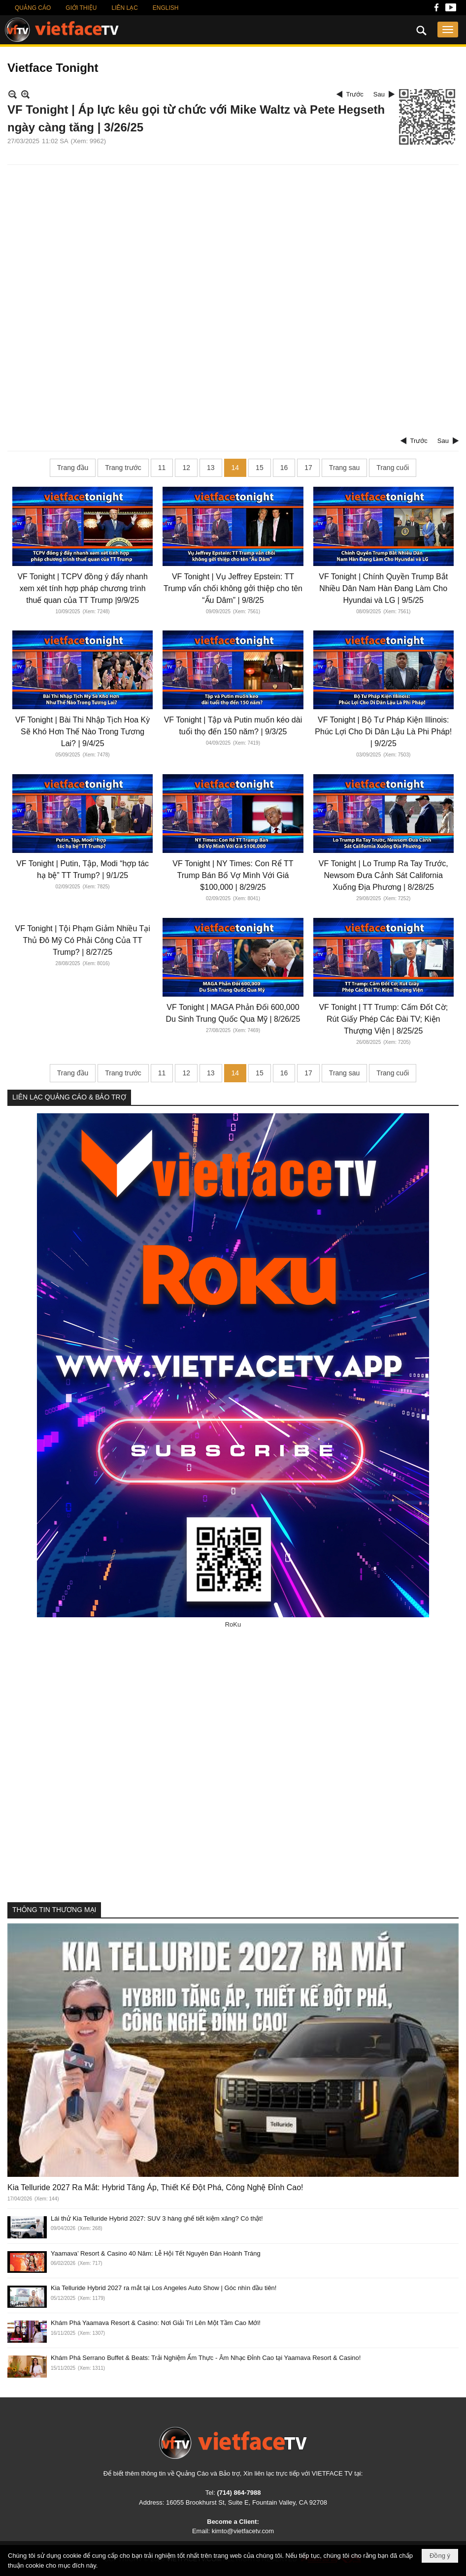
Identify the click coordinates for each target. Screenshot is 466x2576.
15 (260, 467)
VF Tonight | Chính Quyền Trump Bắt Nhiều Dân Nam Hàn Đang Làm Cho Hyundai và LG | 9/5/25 (383, 588)
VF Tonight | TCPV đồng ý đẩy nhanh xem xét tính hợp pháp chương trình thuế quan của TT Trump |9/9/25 (82, 588)
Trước (355, 94)
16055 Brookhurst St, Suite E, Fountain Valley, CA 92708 (246, 2502)
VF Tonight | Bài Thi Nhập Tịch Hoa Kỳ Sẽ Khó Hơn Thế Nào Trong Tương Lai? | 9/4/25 (82, 732)
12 (186, 467)
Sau (379, 94)
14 (235, 467)
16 (284, 467)
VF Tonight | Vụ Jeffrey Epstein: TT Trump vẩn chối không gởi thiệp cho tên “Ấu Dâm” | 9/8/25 (233, 588)
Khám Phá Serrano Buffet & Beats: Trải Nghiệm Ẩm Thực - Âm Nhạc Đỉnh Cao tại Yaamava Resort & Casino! (206, 2357)
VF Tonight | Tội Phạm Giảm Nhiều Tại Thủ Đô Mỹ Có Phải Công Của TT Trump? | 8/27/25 (82, 940)
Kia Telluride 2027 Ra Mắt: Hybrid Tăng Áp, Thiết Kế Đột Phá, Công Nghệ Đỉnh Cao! (155, 2187)
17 (308, 467)
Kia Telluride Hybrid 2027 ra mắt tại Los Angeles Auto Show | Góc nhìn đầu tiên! (163, 2288)
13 (211, 467)
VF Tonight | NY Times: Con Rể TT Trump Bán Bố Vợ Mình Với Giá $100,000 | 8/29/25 (232, 875)
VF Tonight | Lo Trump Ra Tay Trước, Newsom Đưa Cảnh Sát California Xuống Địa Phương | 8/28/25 (383, 875)
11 (162, 467)
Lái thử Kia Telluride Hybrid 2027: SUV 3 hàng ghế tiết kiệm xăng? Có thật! (157, 2218)
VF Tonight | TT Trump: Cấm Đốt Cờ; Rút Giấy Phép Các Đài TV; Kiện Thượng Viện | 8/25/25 (383, 1019)
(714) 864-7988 (239, 2492)
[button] (448, 29)
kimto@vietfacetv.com (243, 2531)
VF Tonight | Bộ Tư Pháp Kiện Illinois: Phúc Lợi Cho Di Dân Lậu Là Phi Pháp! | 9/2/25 (383, 732)
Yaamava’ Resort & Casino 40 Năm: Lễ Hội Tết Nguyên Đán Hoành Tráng (156, 2253)
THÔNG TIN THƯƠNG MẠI (54, 1910)
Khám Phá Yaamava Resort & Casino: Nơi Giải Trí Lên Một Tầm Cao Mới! (156, 2322)
